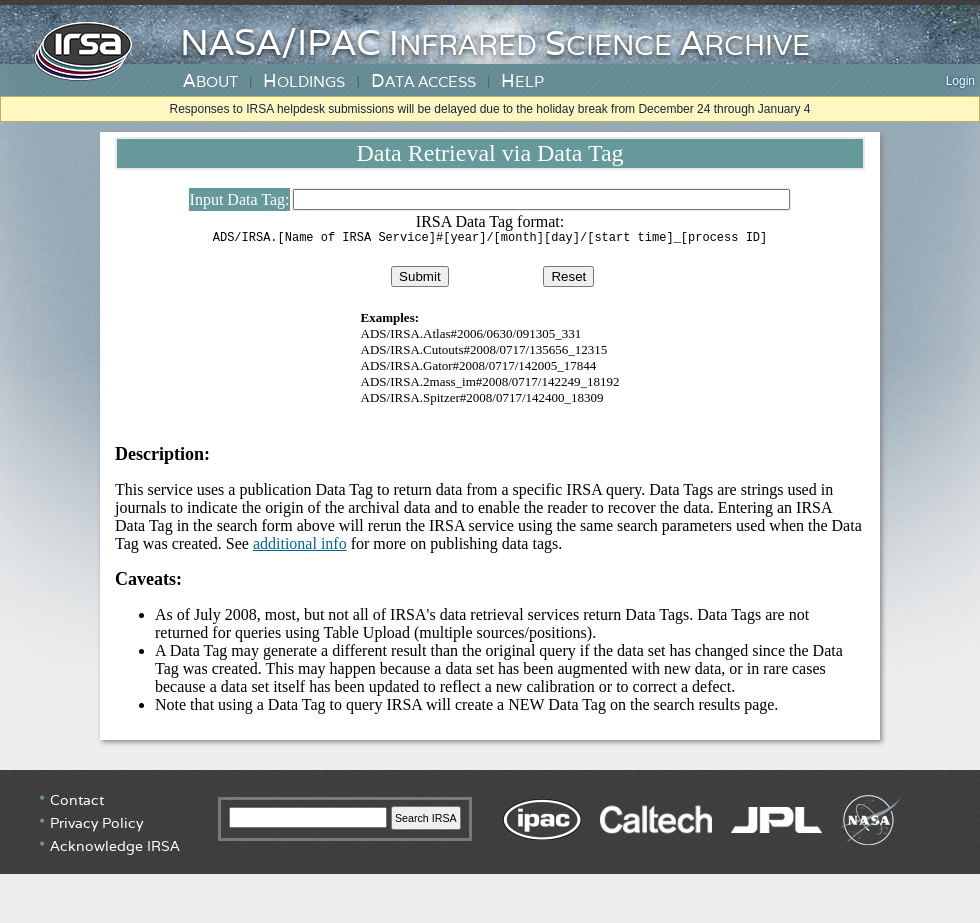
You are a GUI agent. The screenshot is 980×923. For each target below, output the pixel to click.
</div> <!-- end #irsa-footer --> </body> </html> (490, 848)
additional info (300, 546)
